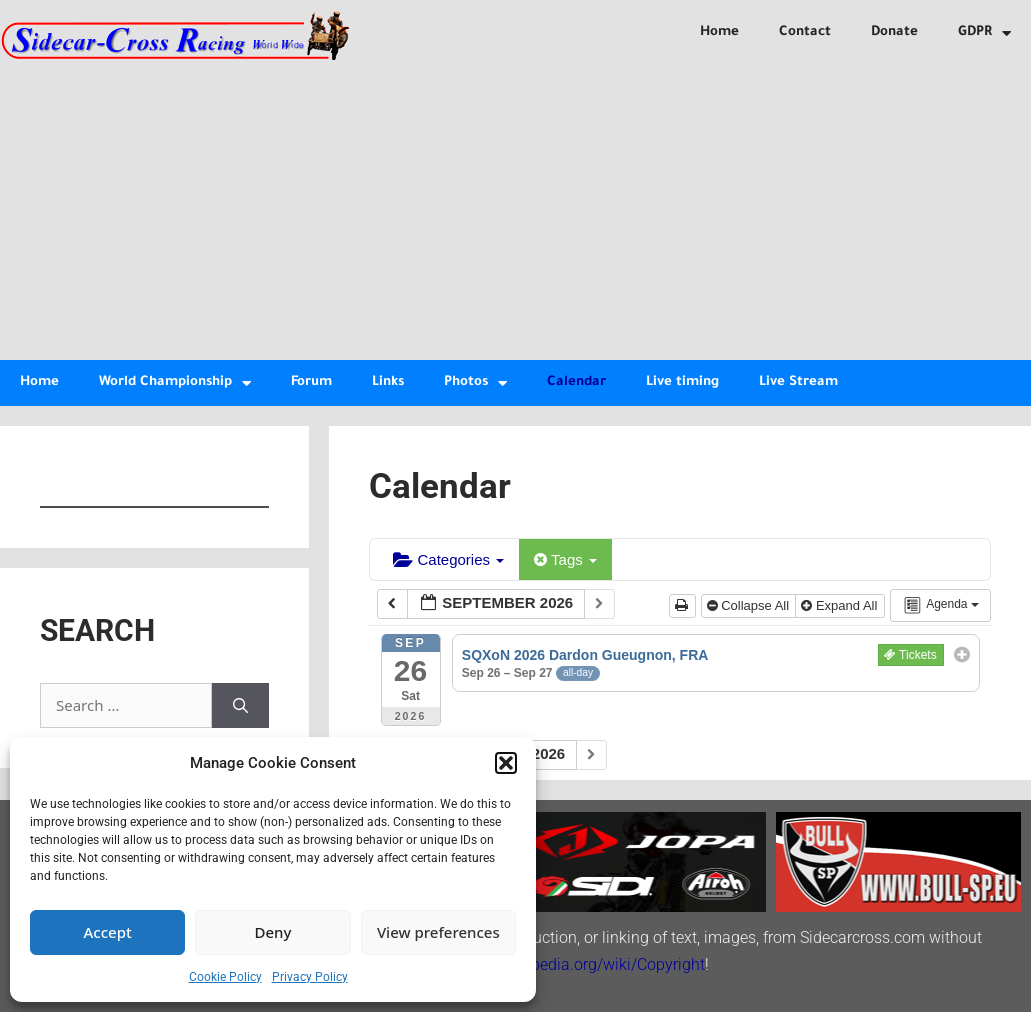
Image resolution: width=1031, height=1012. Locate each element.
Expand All (841, 605)
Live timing (682, 382)
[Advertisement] (515, 210)
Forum (311, 382)
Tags (565, 559)
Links (388, 382)
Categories (448, 559)
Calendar (576, 382)
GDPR (984, 33)
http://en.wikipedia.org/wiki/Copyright (573, 964)
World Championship (175, 383)
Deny (273, 932)
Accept (108, 932)
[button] (506, 763)
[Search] (240, 705)
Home (719, 32)
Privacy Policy (310, 977)
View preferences (438, 932)
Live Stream (798, 382)
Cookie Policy (225, 977)
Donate (894, 32)
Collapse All (750, 605)
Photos (475, 383)
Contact (805, 32)
